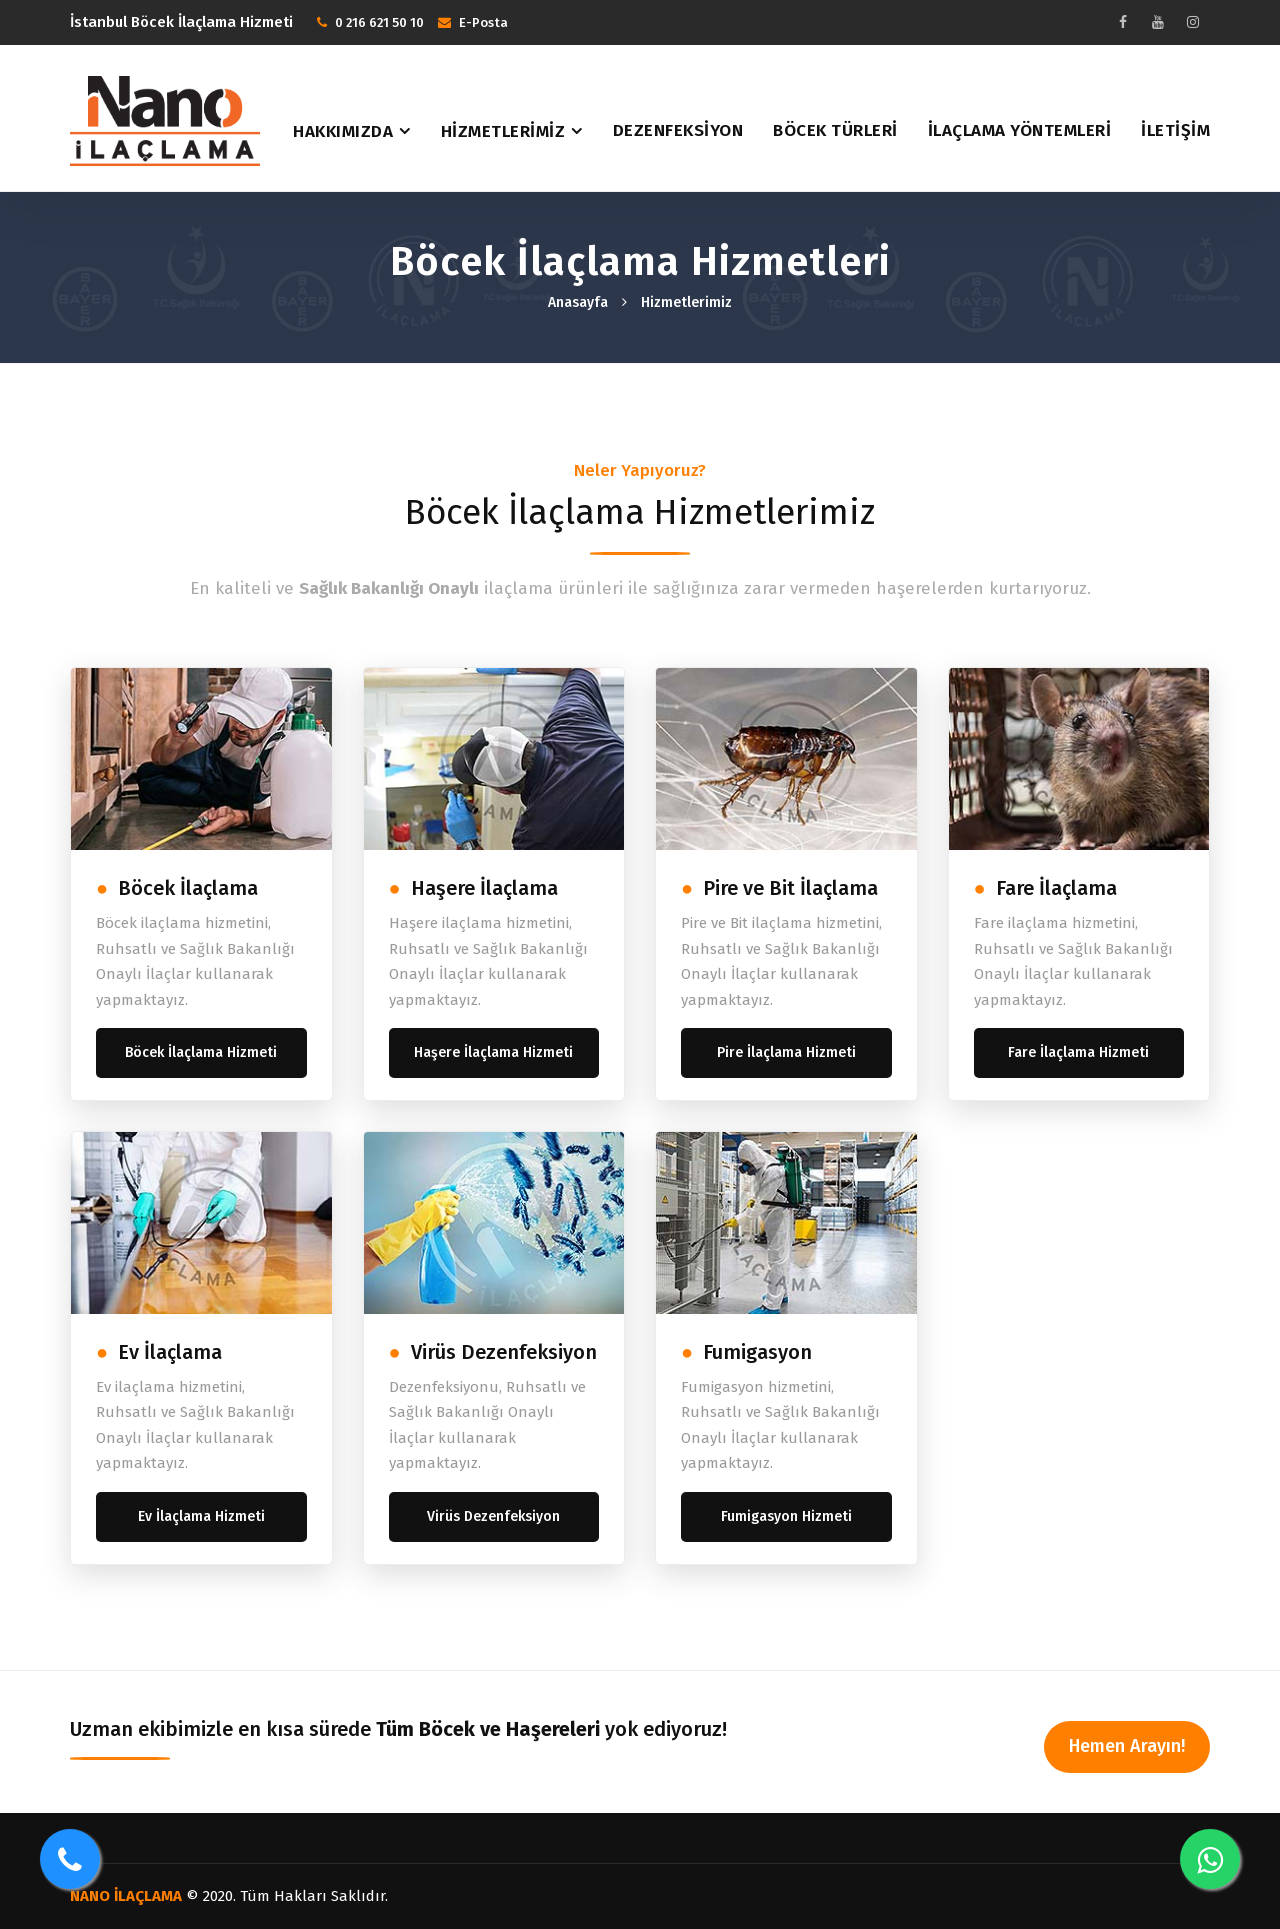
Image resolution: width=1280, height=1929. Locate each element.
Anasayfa (578, 302)
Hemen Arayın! (1127, 1746)
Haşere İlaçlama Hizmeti (493, 1052)
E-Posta (483, 22)
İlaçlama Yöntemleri (1020, 130)
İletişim (1175, 130)
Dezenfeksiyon (678, 130)
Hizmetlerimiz (503, 131)
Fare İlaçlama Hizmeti (1078, 1052)
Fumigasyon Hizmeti (786, 1516)
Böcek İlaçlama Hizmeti (201, 1052)
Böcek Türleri (835, 130)
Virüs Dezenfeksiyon (493, 1516)
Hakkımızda (343, 131)
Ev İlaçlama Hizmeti (201, 1516)
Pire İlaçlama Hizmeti (786, 1052)
